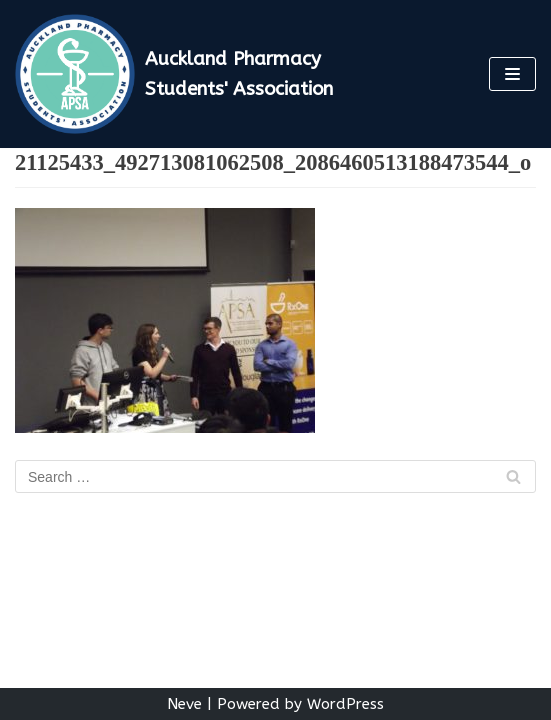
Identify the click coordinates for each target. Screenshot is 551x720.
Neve (184, 704)
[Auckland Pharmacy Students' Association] (183, 74)
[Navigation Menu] (512, 74)
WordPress (345, 704)
